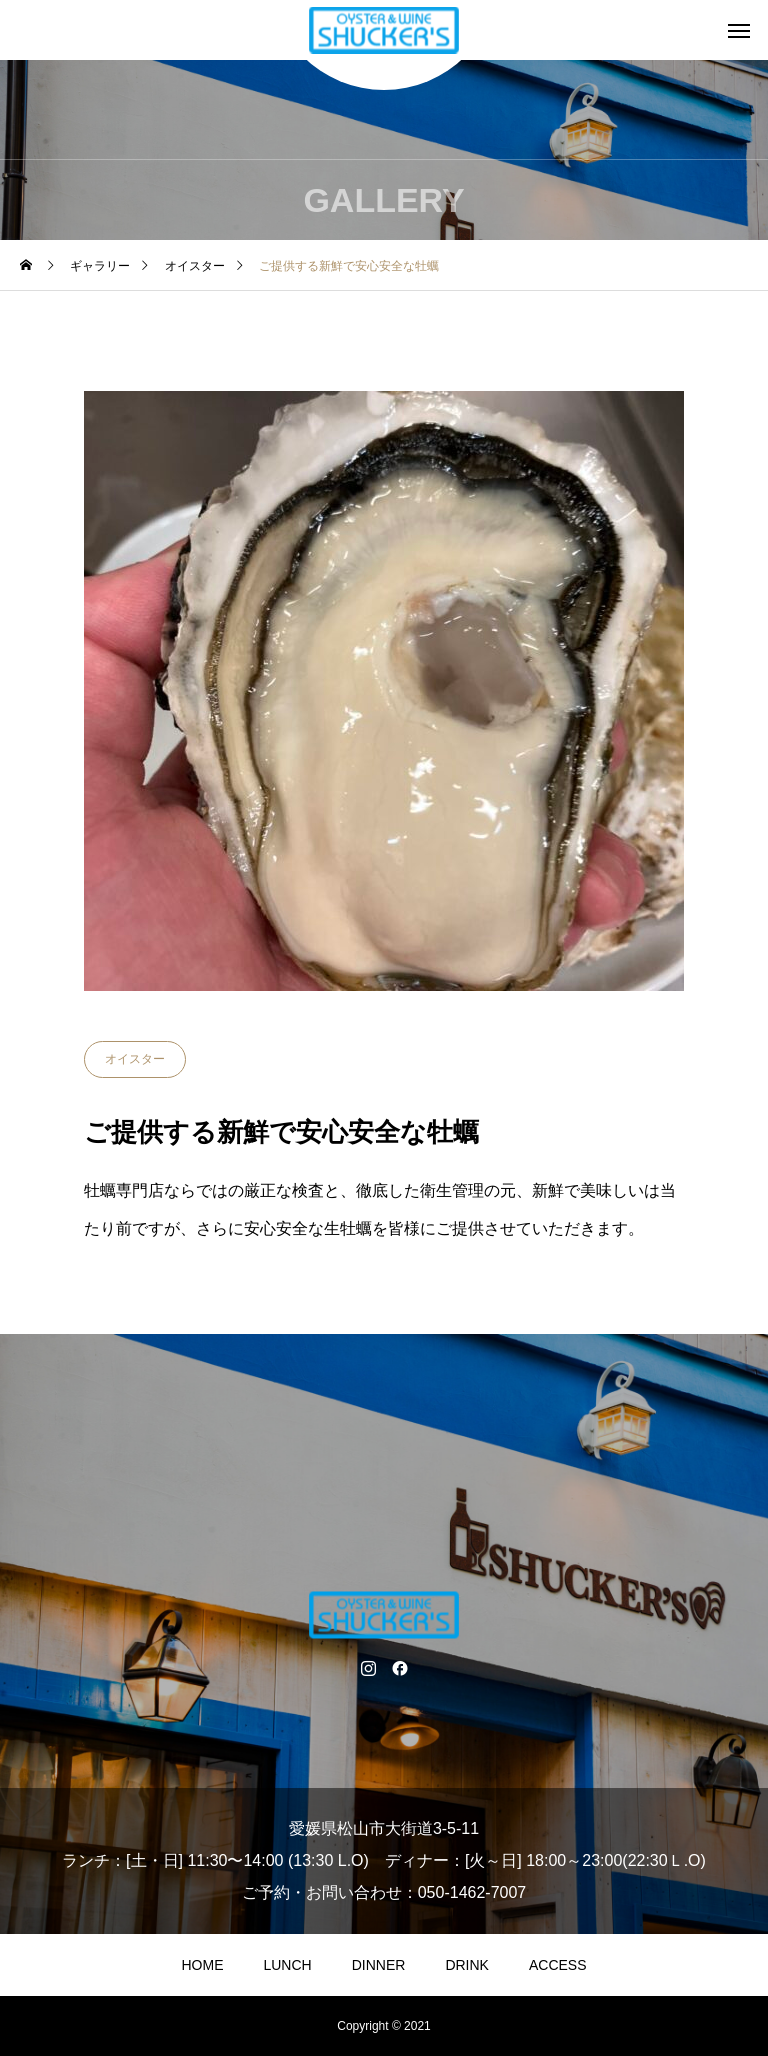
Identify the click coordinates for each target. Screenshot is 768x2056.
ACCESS (558, 1965)
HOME (202, 1965)
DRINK (467, 1965)
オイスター (135, 1059)
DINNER (379, 1965)
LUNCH (287, 1965)
